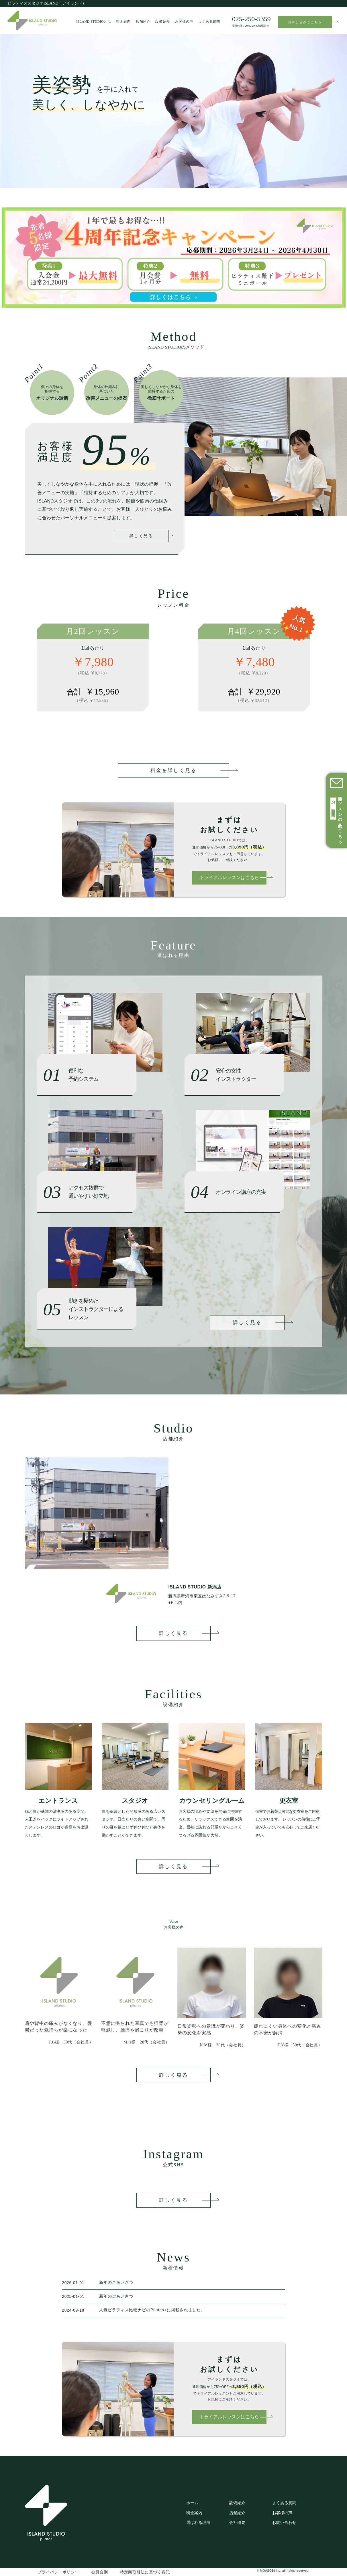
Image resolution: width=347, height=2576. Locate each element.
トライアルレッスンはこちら (232, 877)
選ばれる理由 (198, 2522)
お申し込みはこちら (310, 22)
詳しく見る (141, 536)
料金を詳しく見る (173, 770)
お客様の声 (184, 21)
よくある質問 (209, 21)
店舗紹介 (143, 21)
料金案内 (123, 21)
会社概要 (237, 2522)
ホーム (192, 2502)
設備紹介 (162, 21)
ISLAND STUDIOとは (93, 21)
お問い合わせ (284, 2522)
